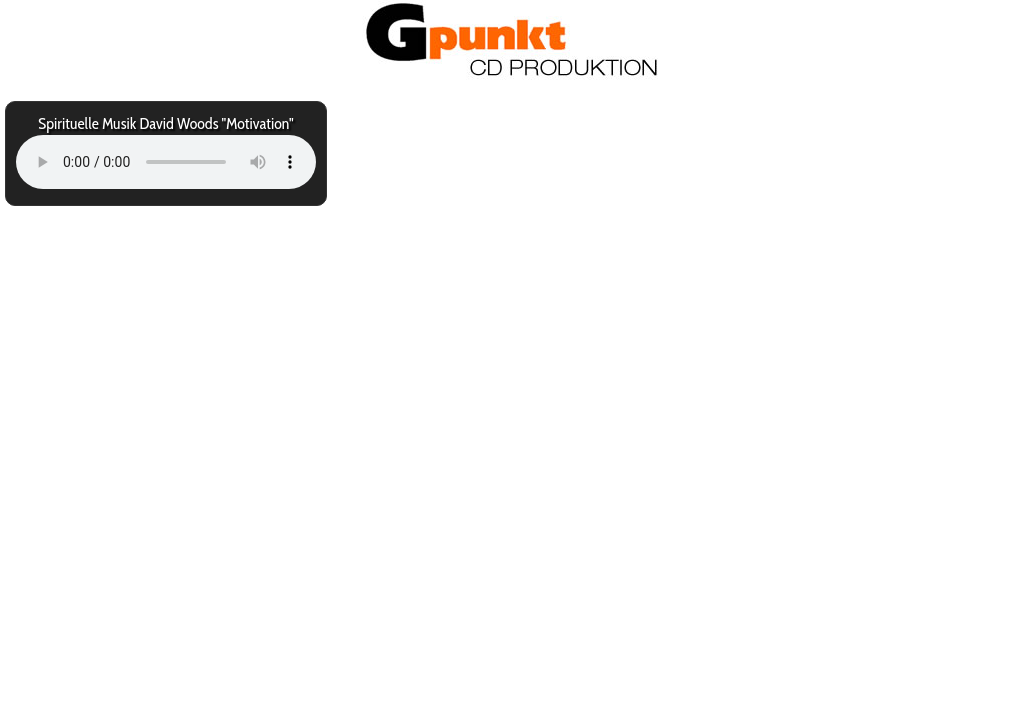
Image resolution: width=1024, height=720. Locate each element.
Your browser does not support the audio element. (166, 162)
